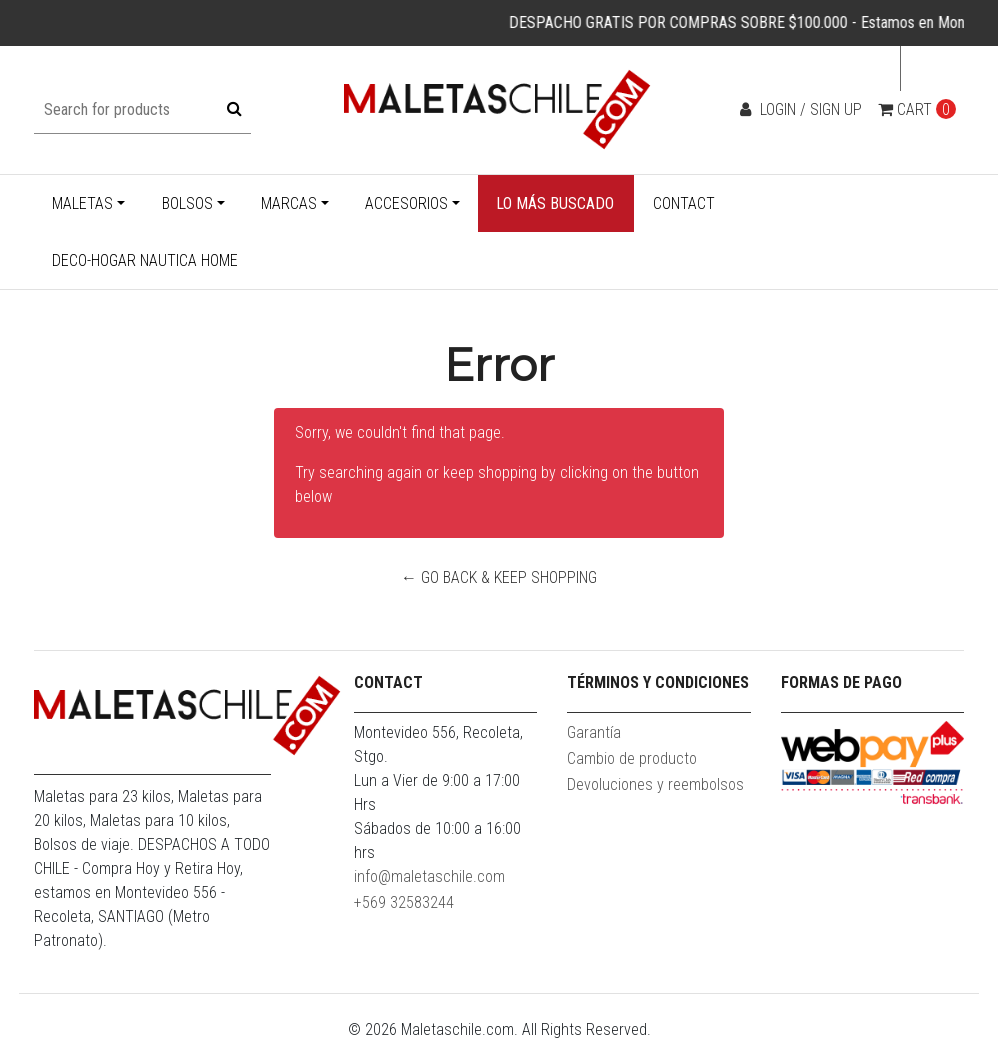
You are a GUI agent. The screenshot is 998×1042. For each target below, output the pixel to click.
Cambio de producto (632, 758)
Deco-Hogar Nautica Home (145, 260)
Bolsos (187, 203)
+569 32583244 (404, 902)
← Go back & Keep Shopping (499, 577)
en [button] (926, 68)
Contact (684, 203)
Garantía (594, 732)
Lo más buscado (555, 203)
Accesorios (406, 203)
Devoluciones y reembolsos (655, 784)
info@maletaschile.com (429, 876)
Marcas (289, 203)
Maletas (82, 203)
